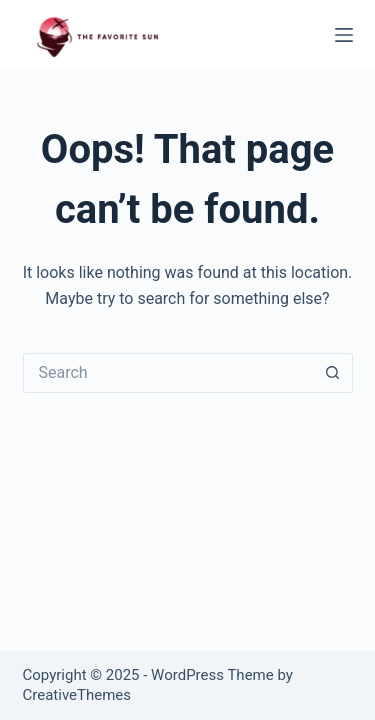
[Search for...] (168, 373)
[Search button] (333, 373)
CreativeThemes (77, 695)
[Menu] (344, 35)
